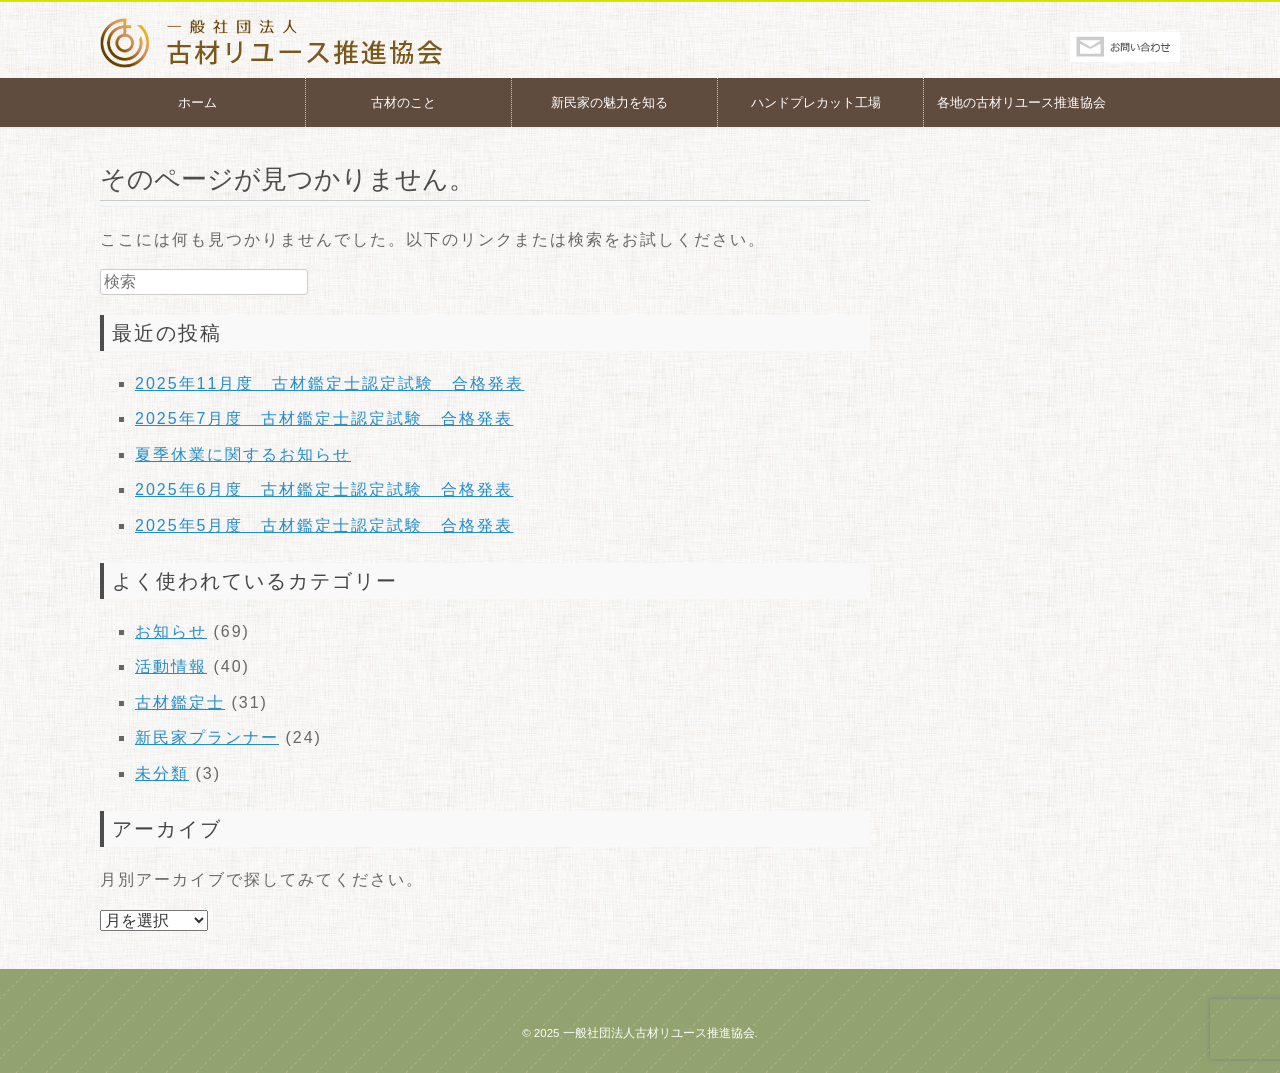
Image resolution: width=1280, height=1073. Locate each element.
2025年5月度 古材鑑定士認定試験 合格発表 (324, 525)
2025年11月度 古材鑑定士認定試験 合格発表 (329, 383)
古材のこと (403, 102)
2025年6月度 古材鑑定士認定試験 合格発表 (324, 489)
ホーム (197, 102)
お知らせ (171, 631)
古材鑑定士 (180, 702)
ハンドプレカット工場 (816, 102)
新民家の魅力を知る (609, 102)
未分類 (162, 773)
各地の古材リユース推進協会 (1021, 102)
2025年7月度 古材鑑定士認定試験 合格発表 (324, 418)
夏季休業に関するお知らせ (243, 454)
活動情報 (171, 666)
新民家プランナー (207, 737)
